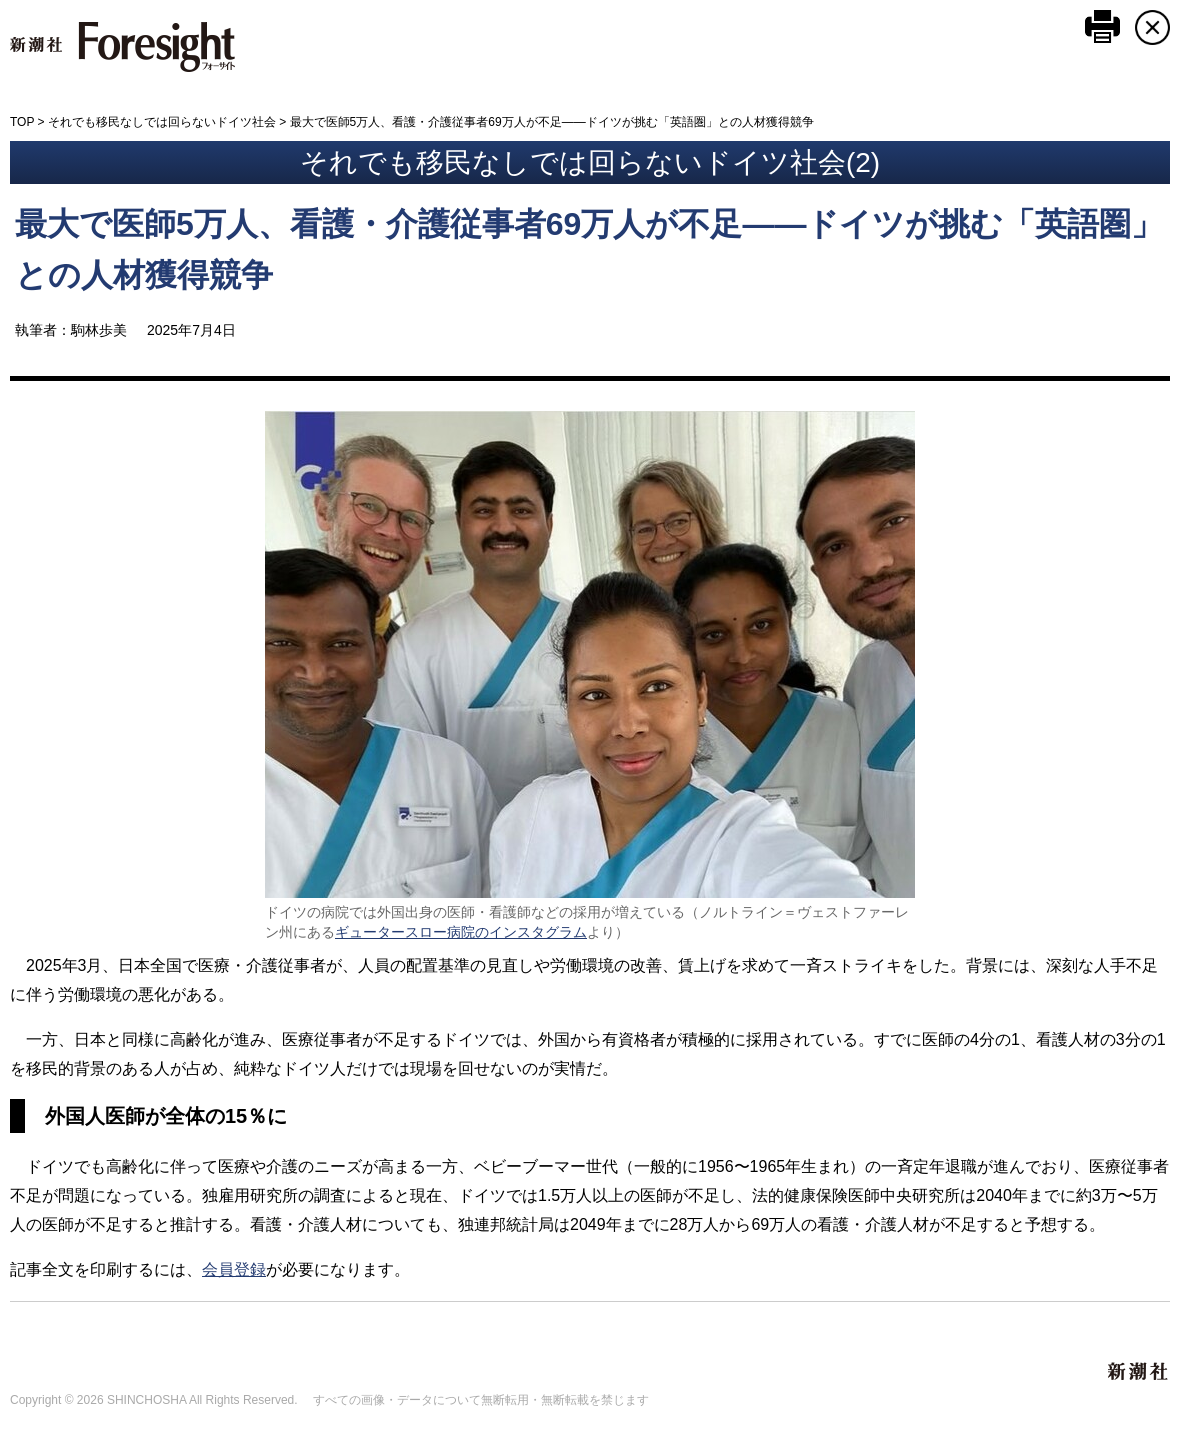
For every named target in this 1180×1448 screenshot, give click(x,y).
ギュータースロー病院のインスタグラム (461, 932)
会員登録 (234, 1269)
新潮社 (1139, 1372)
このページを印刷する (1102, 26)
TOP (22, 122)
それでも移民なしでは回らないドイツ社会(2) (590, 162)
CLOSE (1152, 27)
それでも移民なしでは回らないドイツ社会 (162, 122)
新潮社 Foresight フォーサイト (122, 47)
